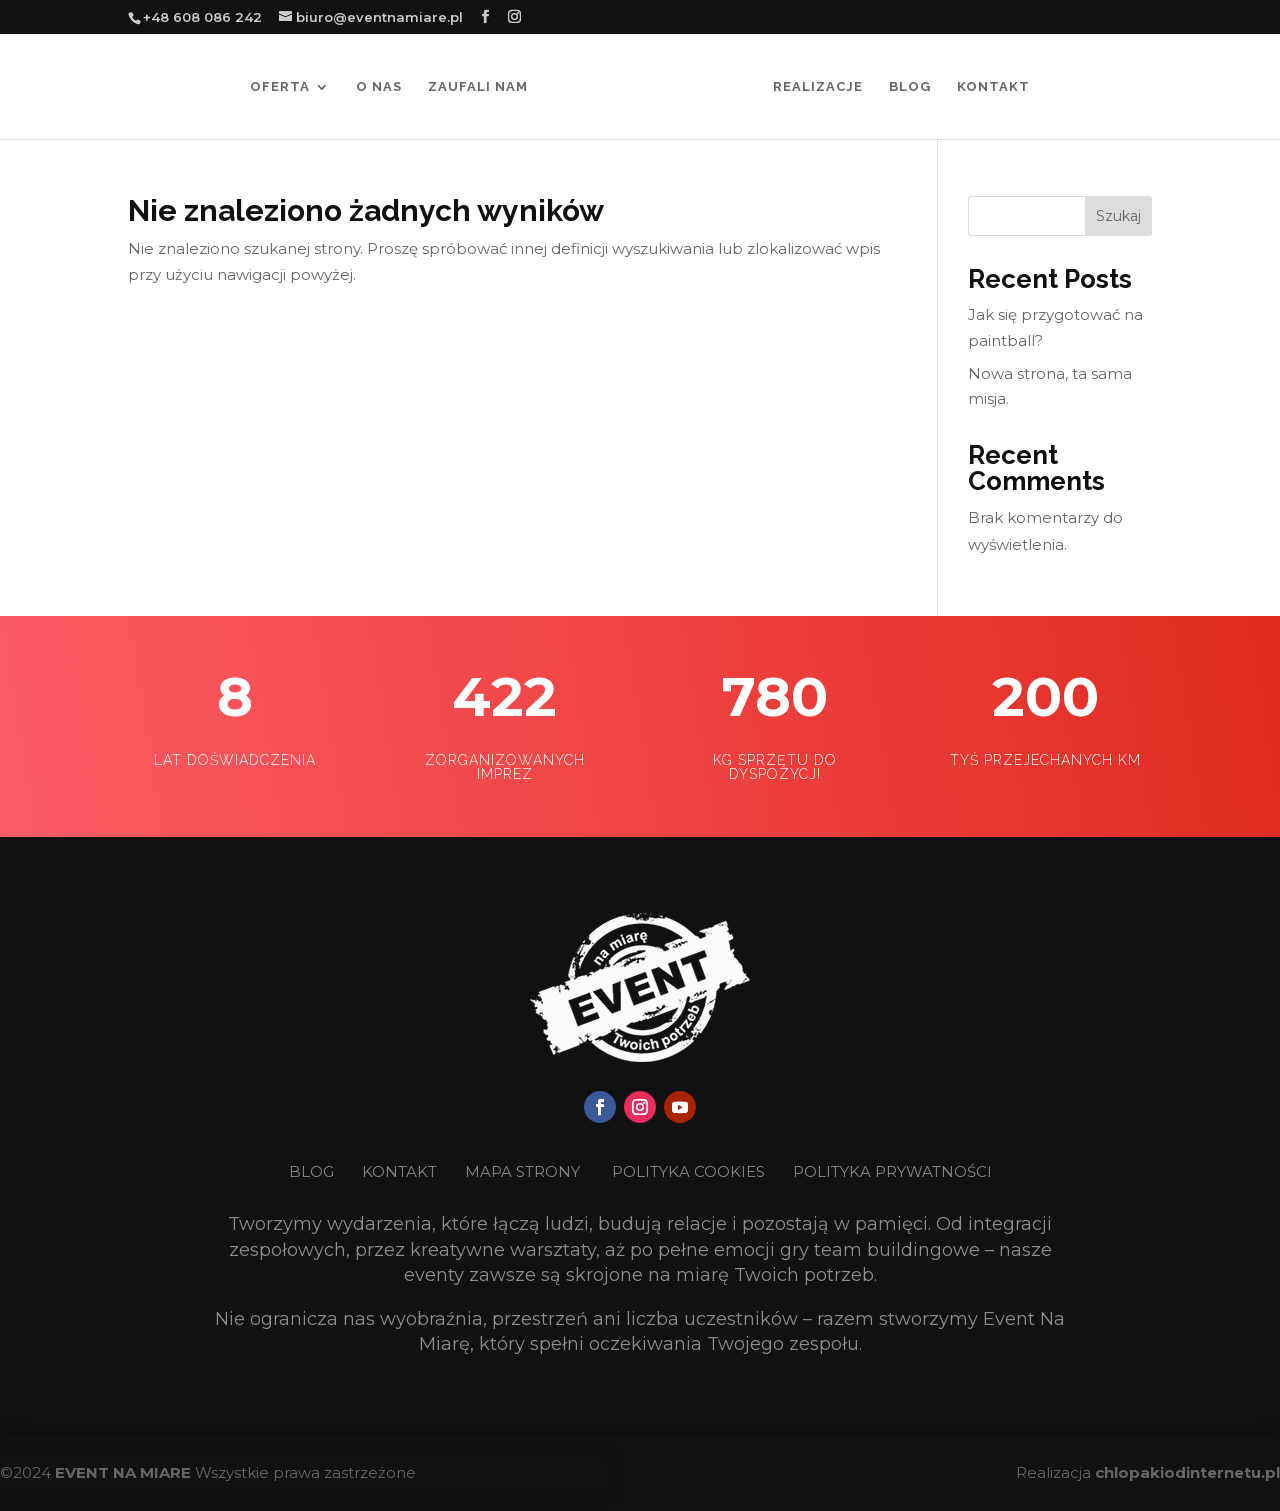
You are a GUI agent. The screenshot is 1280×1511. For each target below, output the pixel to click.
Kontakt (993, 87)
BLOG (313, 1171)
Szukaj (1118, 216)
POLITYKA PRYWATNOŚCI (892, 1171)
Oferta (280, 87)
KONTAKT (401, 1171)
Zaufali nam (478, 87)
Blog (910, 87)
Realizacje (818, 87)
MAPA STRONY (522, 1171)
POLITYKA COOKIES (688, 1171)
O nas (379, 87)
